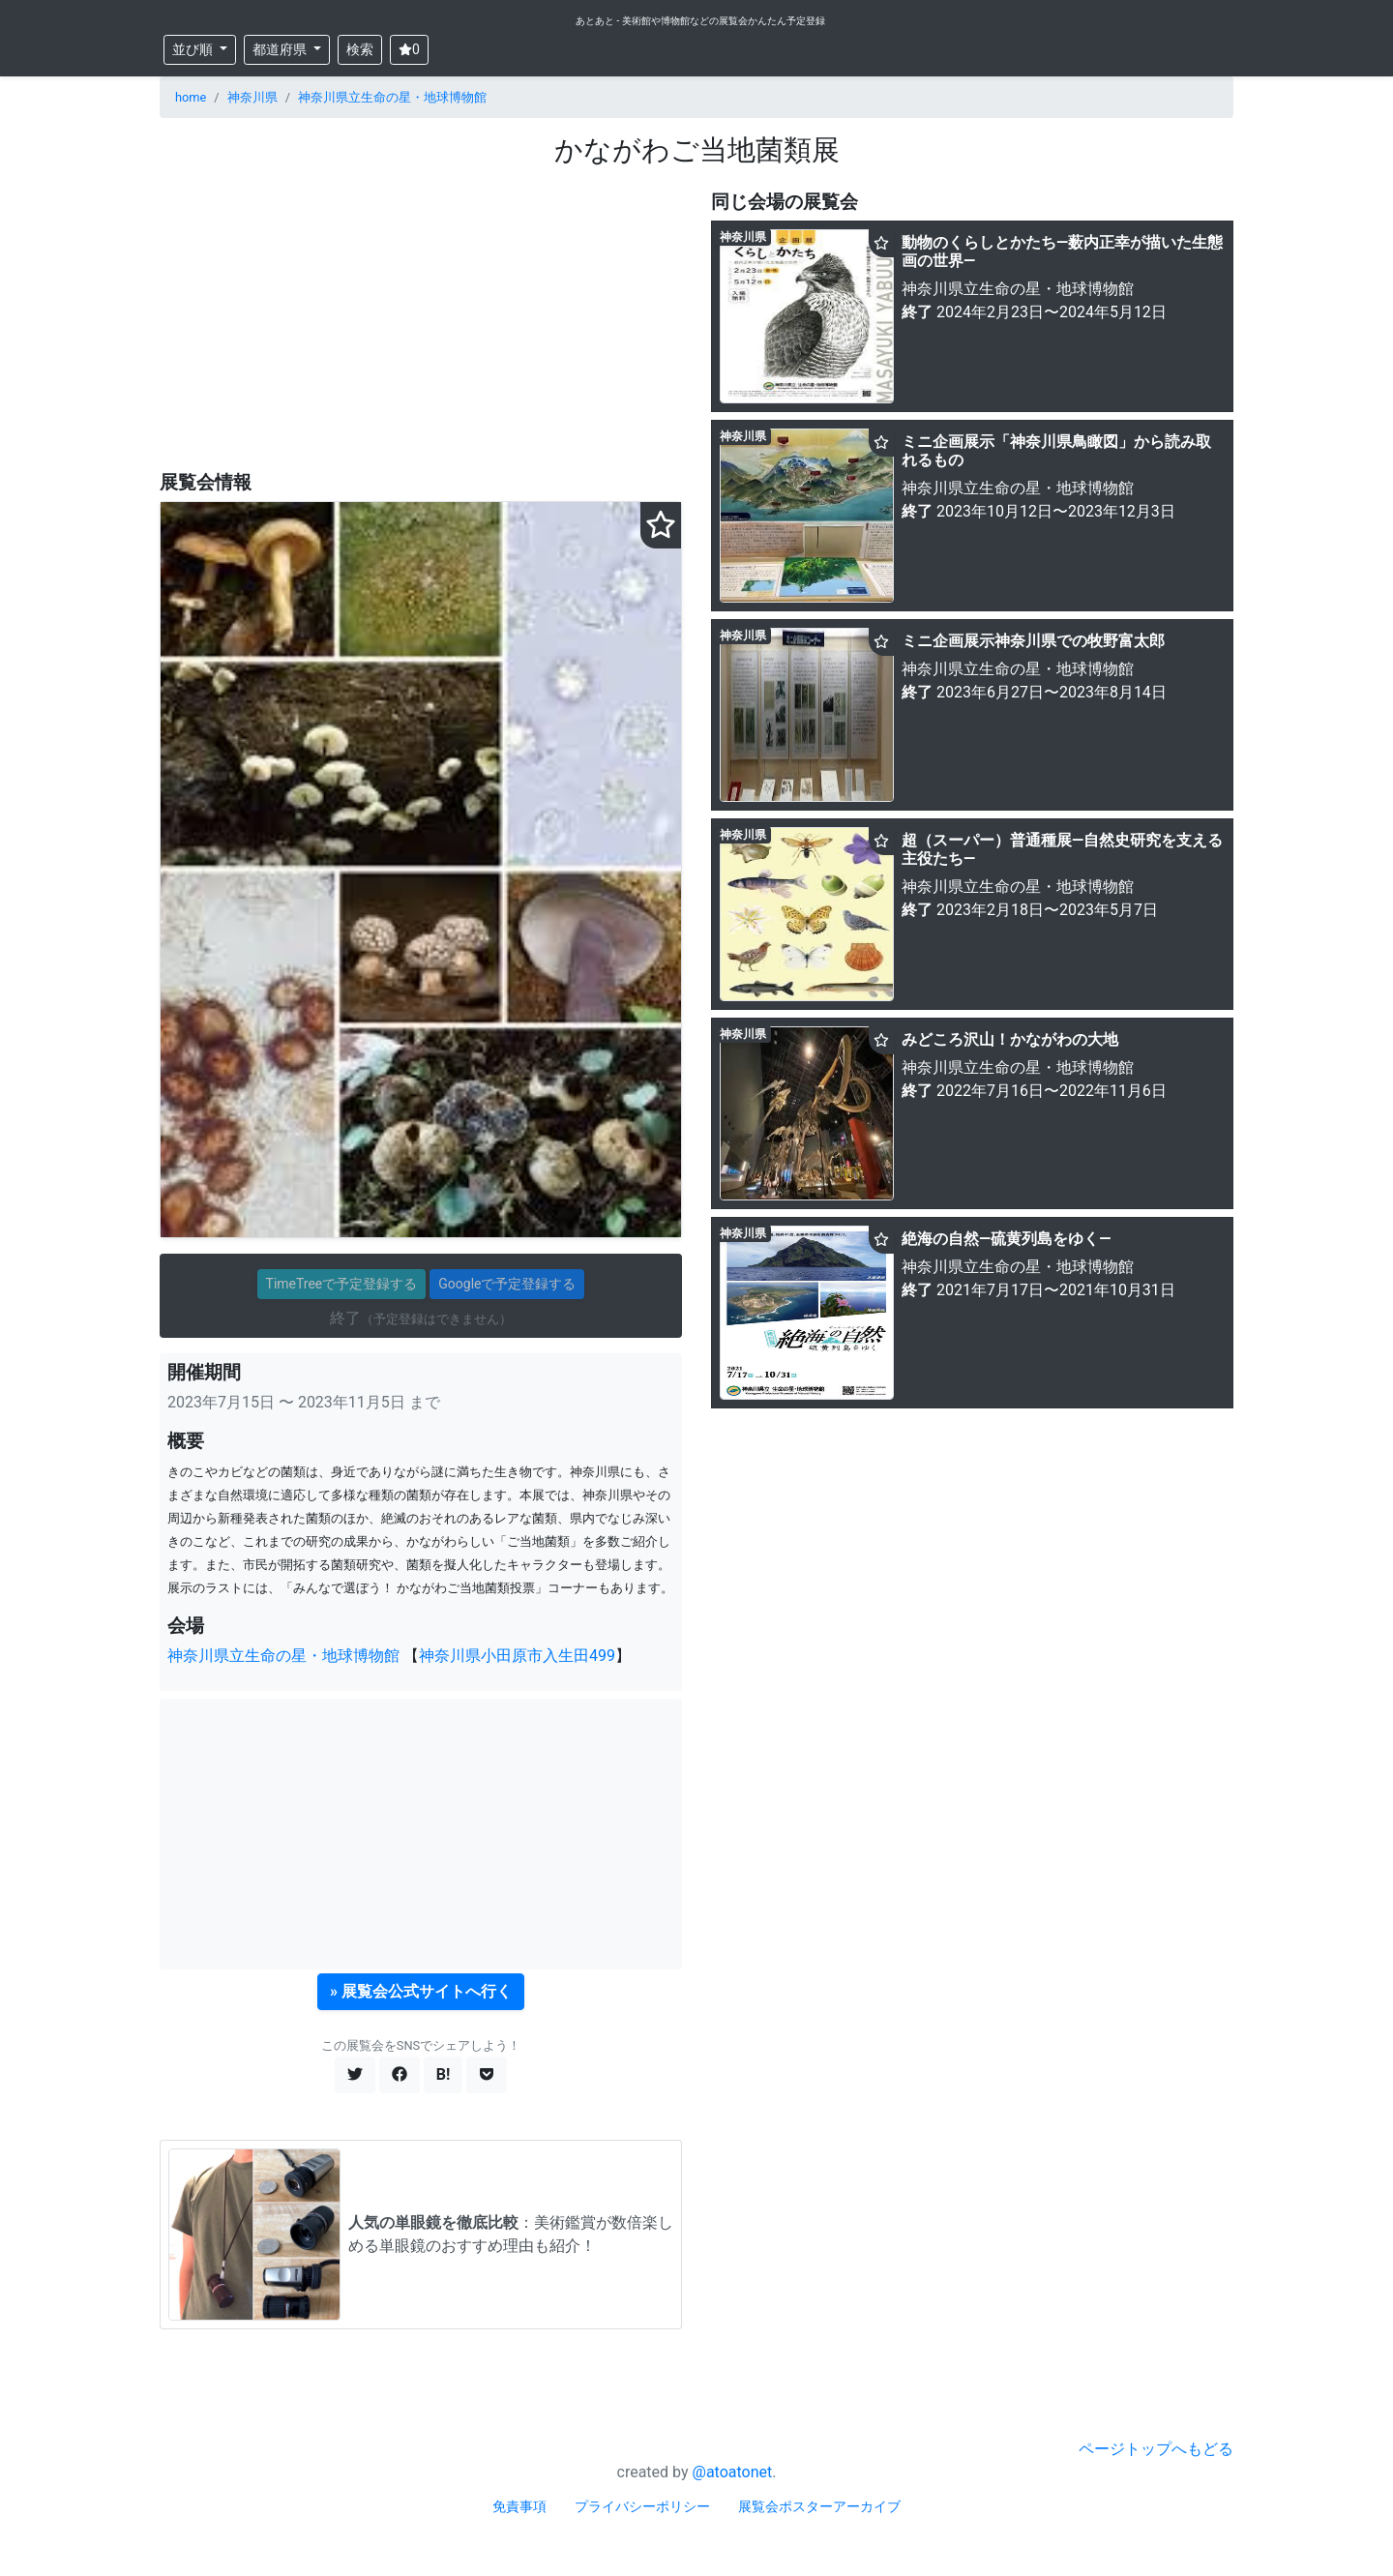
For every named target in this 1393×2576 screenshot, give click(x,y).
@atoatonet (733, 2472)
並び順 (194, 49)
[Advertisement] (421, 320)
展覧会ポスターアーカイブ (819, 2506)
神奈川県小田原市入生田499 (517, 1655)
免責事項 (519, 2506)
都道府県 (281, 49)
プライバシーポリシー (642, 2506)
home (190, 97)
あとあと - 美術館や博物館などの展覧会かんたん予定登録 (700, 20)
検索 (359, 49)
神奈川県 (252, 97)
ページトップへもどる (1156, 2449)
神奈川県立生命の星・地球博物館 (392, 97)
